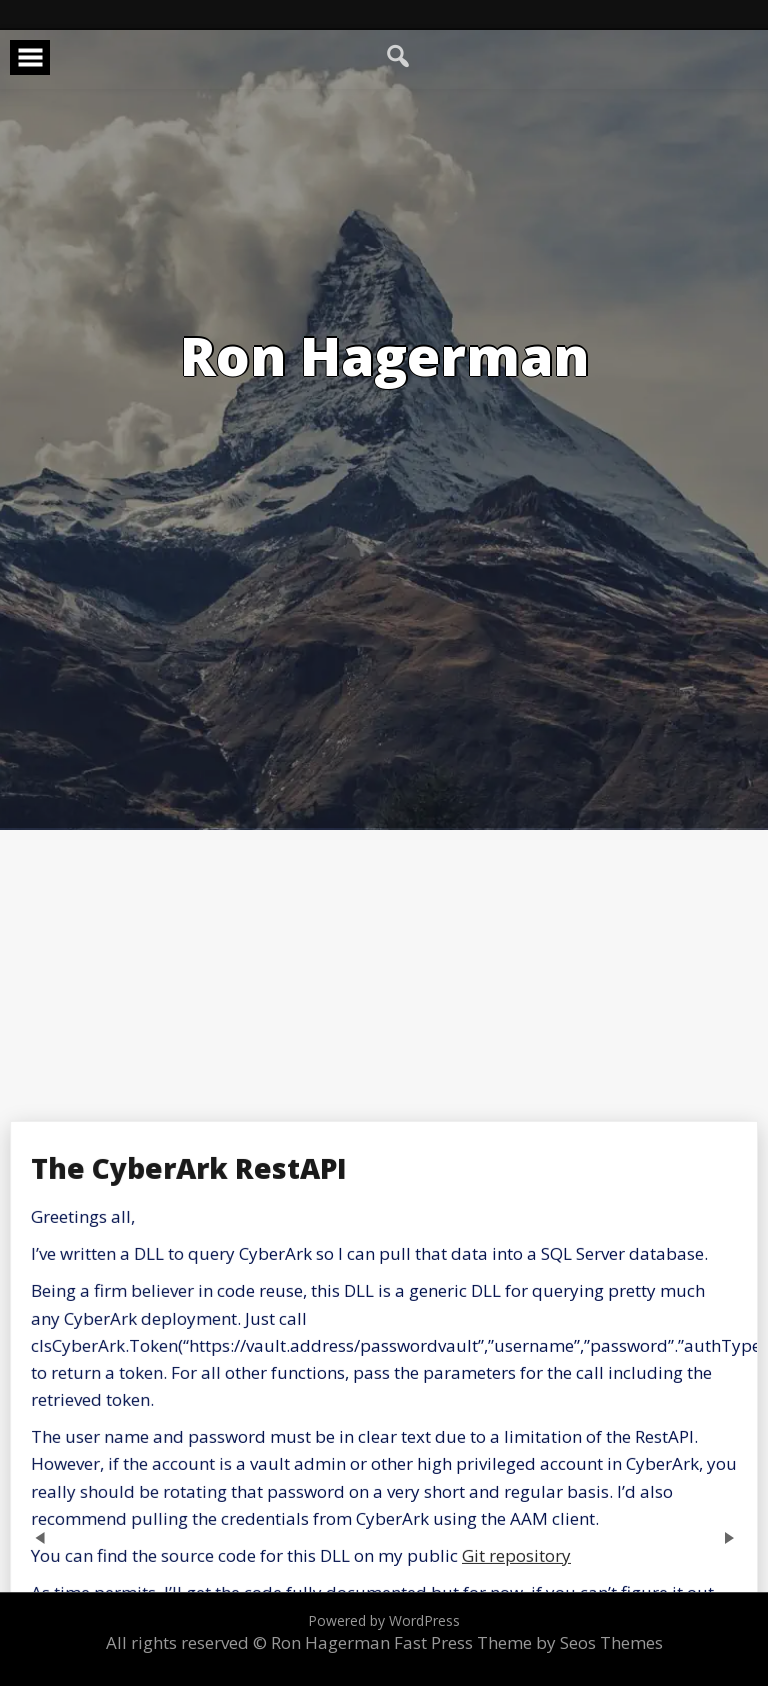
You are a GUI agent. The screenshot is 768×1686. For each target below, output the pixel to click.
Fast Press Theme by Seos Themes (528, 1642)
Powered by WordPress (384, 1620)
